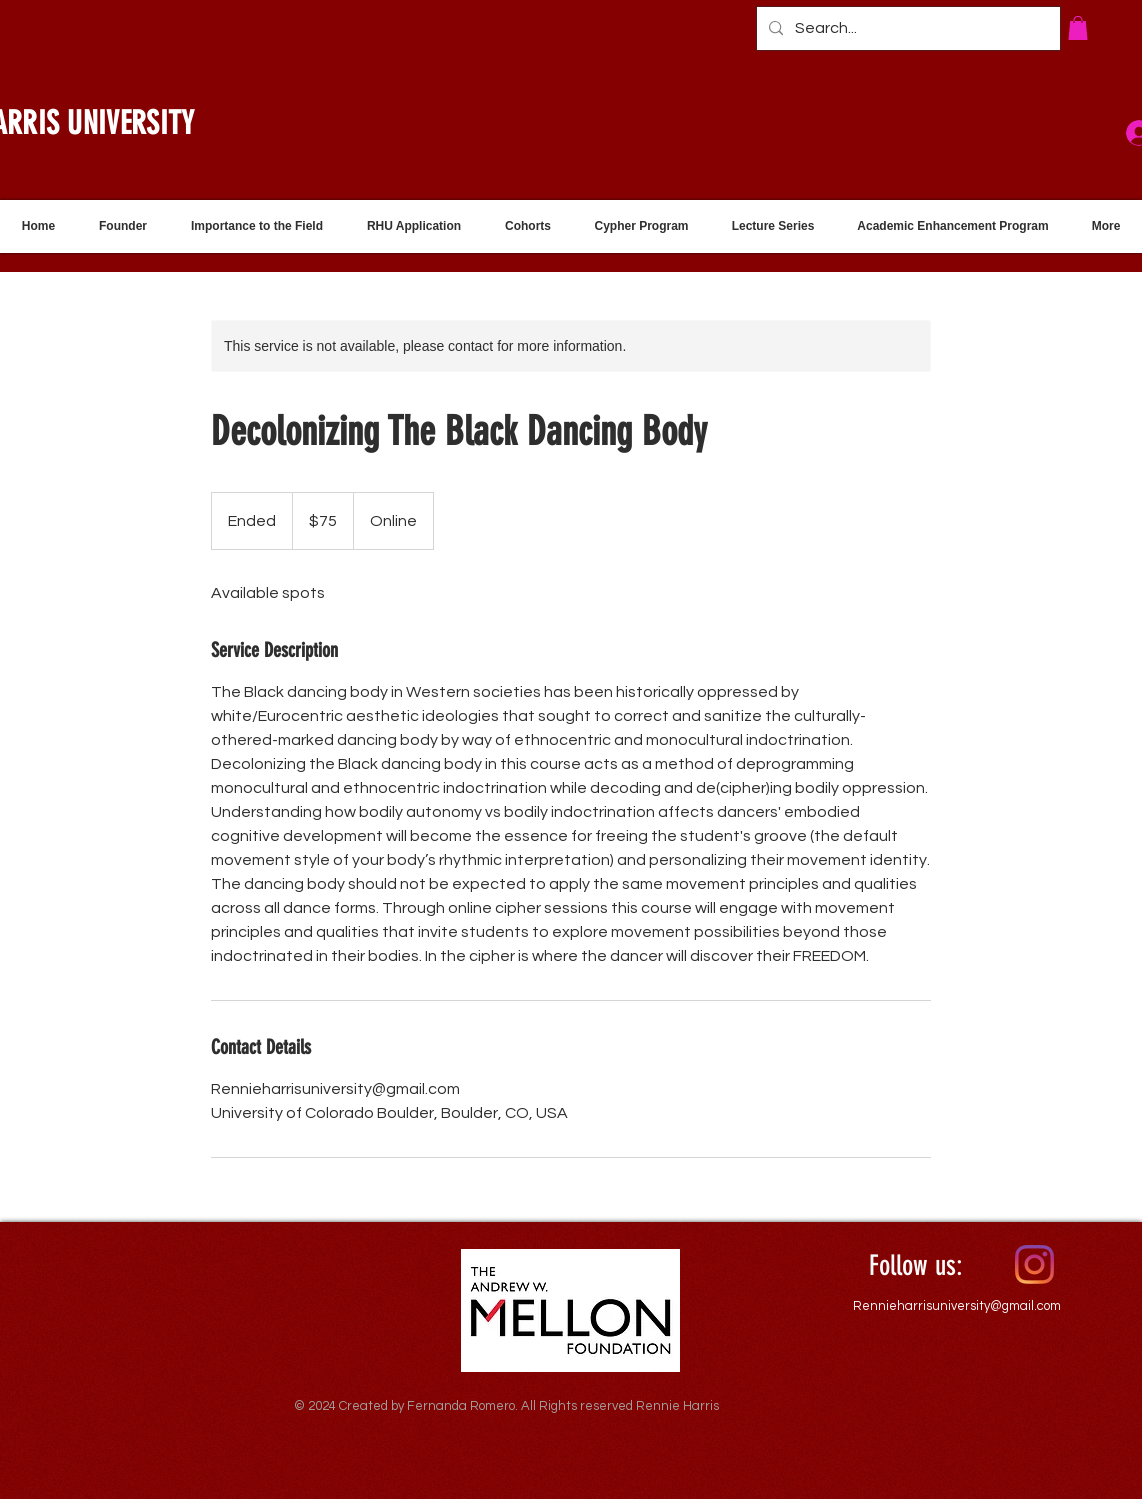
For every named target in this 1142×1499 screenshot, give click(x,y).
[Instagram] (1034, 1264)
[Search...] (906, 28)
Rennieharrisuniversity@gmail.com (957, 1306)
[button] (1078, 28)
